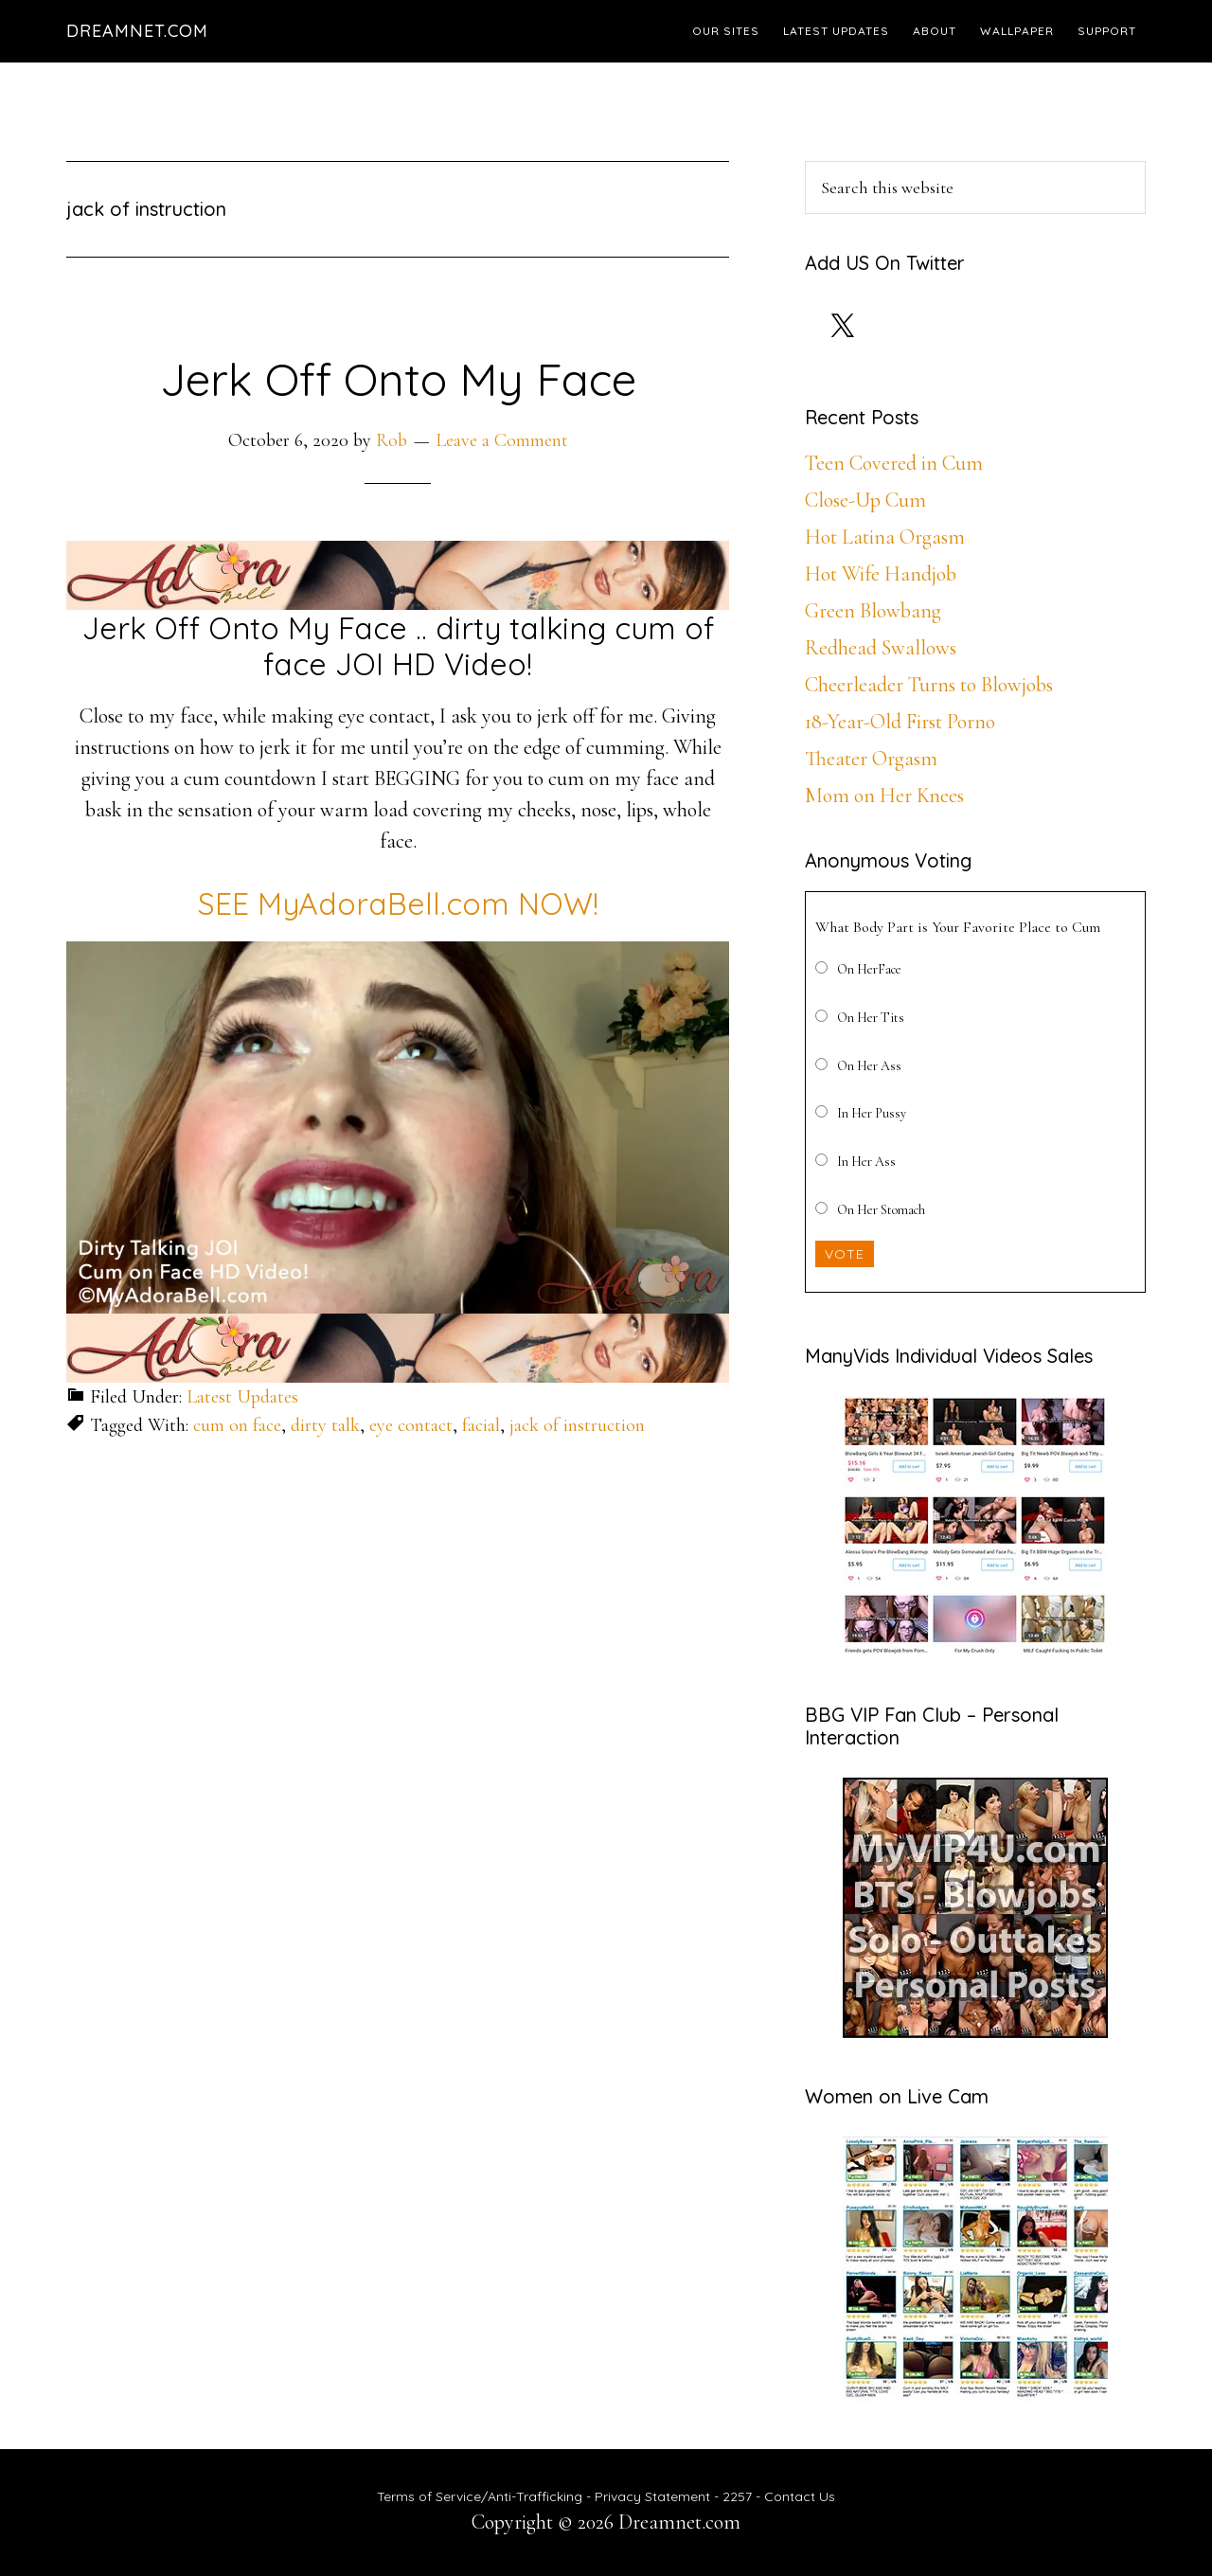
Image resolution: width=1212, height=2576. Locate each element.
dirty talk (325, 1425)
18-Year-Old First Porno (900, 721)
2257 (737, 2496)
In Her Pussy (871, 1113)
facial (481, 1425)
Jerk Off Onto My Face (398, 378)
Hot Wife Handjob (880, 574)
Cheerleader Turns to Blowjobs (929, 684)
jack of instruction (577, 1425)
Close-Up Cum (865, 500)
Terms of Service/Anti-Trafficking (481, 2496)
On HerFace (869, 969)
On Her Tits (870, 1018)
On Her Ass (869, 1066)
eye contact (411, 1425)
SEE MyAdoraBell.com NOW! (398, 903)
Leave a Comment (502, 440)
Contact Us (799, 2496)
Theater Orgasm (871, 758)
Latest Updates (242, 1397)
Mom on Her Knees (884, 795)
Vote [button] (844, 1253)
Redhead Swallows (880, 647)
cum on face (237, 1425)
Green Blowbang (873, 611)
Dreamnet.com (137, 31)
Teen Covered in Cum (894, 463)
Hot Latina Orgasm (885, 537)
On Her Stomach (881, 1210)
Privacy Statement (652, 2496)
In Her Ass (866, 1162)
